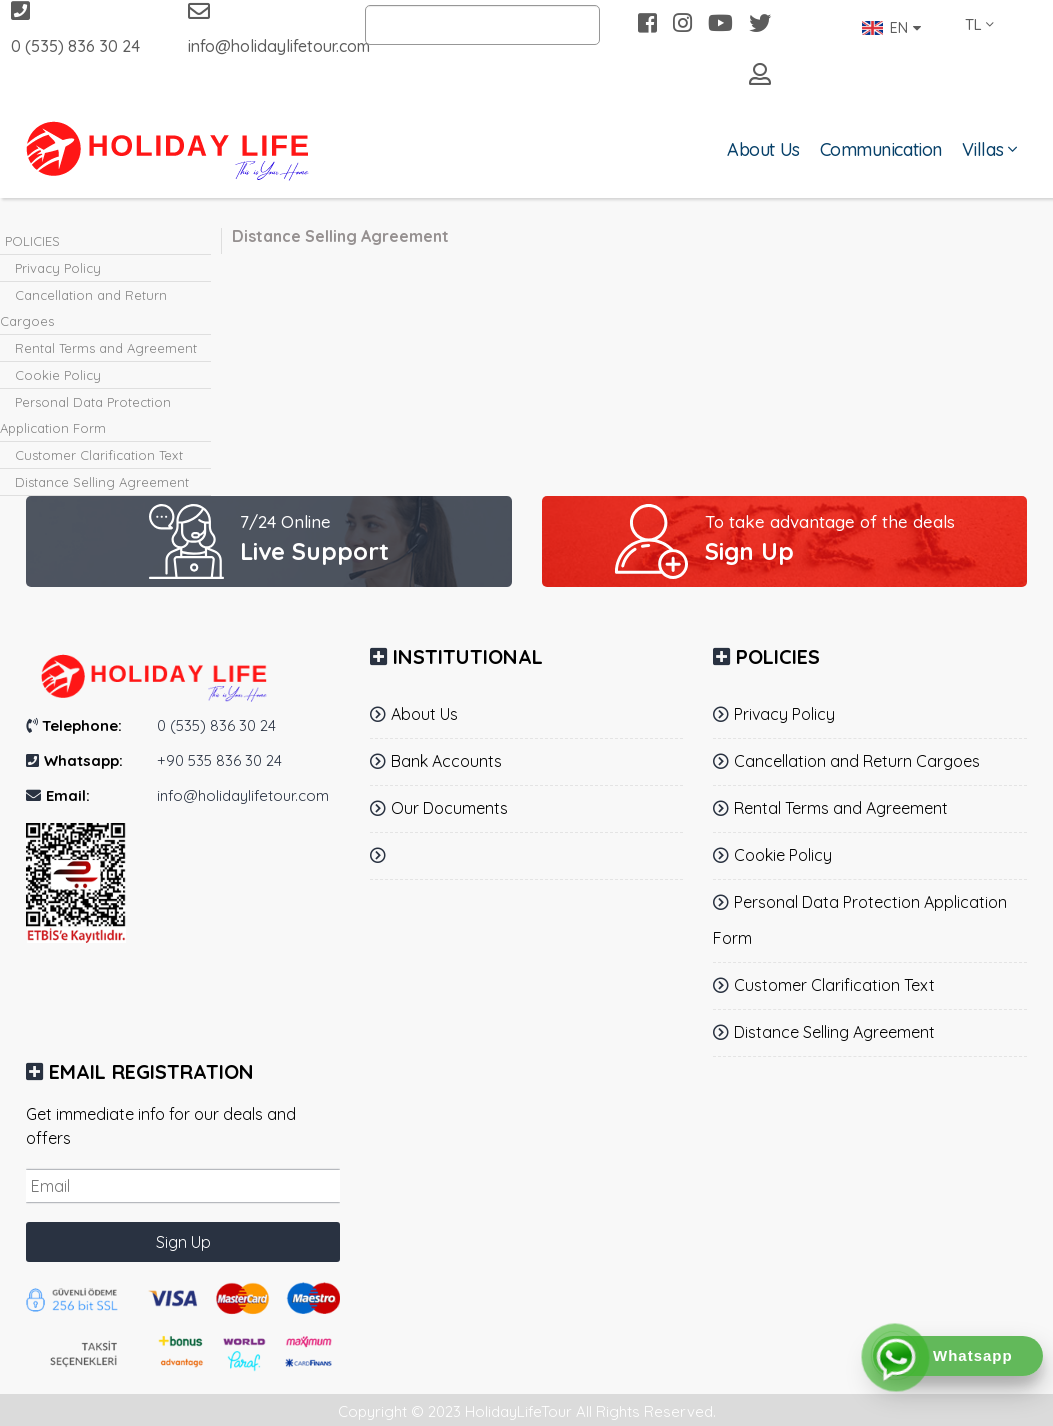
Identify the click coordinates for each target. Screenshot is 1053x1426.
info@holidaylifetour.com (261, 28)
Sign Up (183, 1242)
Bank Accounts (446, 761)
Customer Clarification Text (99, 455)
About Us (763, 149)
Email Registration (151, 1071)
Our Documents (449, 808)
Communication (881, 149)
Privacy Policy (58, 268)
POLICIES (32, 241)
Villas (982, 149)
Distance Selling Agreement (102, 482)
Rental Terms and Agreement (106, 348)
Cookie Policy (58, 375)
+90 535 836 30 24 (219, 760)
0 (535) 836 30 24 (75, 28)
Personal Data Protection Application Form (85, 415)
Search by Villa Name (449, 25)
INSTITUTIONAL (468, 656)
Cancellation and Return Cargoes (83, 308)
